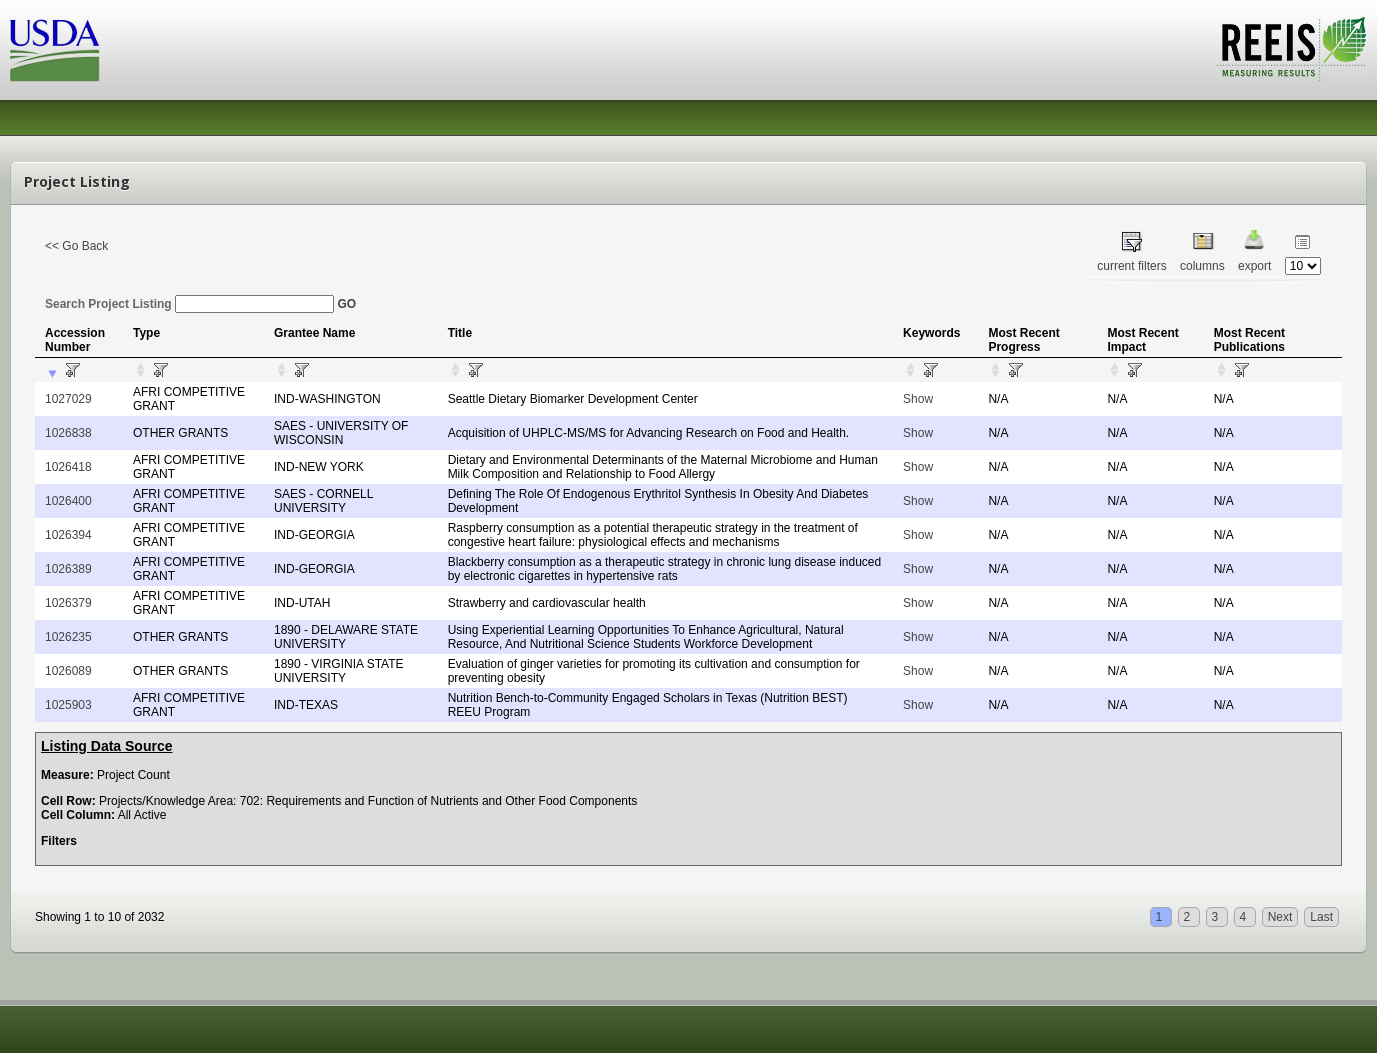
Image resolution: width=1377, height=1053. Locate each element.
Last (1321, 917)
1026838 (68, 433)
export (1254, 266)
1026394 (68, 535)
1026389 (68, 569)
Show (918, 399)
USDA (55, 50)
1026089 (68, 671)
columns (1202, 266)
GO (346, 304)
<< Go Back (76, 246)
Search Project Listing (189, 304)
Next (1280, 917)
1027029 (68, 399)
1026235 (68, 637)
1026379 (68, 603)
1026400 (68, 501)
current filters (1131, 266)
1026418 (68, 467)
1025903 (68, 705)
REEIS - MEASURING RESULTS (1291, 49)
